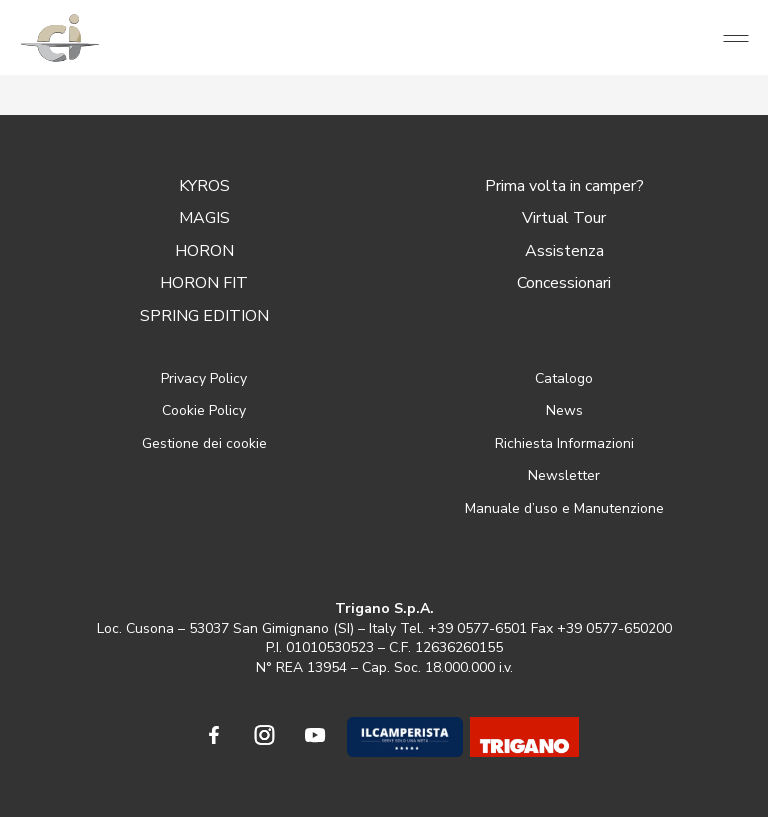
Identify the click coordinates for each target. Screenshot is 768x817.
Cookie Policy (204, 410)
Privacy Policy (204, 378)
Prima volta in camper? (564, 186)
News (564, 410)
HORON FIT (204, 283)
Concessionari (564, 283)
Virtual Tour (564, 218)
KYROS (204, 186)
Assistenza (564, 251)
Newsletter (564, 475)
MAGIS (204, 218)
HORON (204, 251)
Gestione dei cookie (204, 443)
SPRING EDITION (204, 316)
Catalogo (564, 378)
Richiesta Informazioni (564, 443)
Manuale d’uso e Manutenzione (564, 508)
